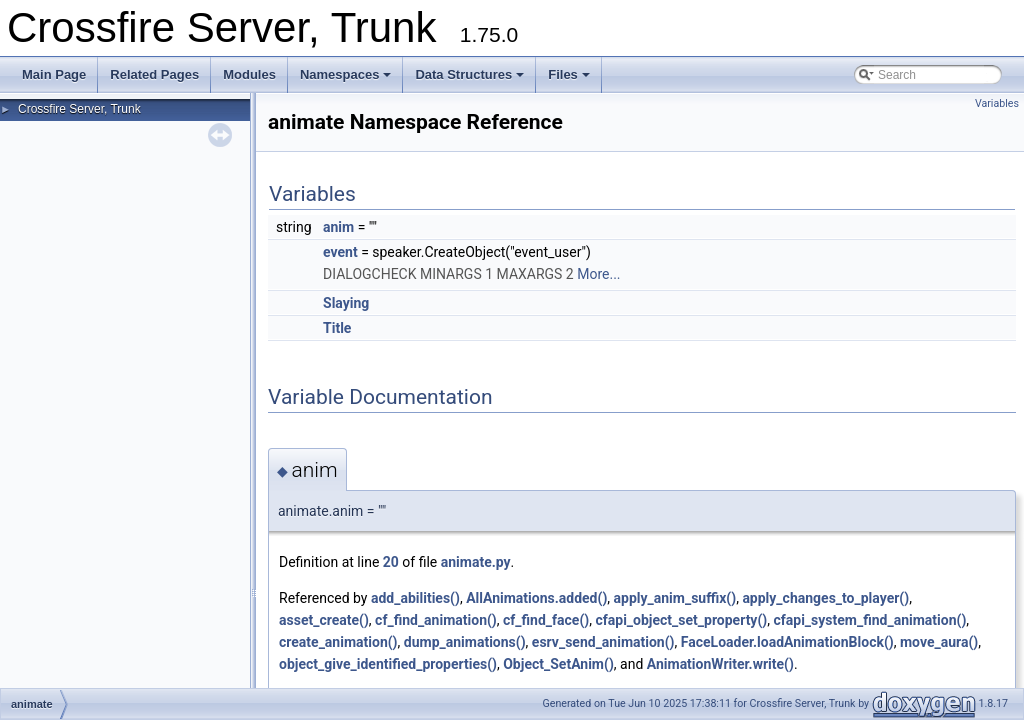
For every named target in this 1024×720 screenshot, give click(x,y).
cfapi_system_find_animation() (869, 620)
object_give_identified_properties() (388, 664)
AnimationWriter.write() (720, 664)
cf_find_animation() (436, 620)
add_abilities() (415, 598)
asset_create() (324, 620)
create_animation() (338, 642)
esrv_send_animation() (603, 642)
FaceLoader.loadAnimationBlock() (787, 642)
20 (391, 562)
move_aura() (939, 642)
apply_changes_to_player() (825, 598)
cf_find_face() (546, 620)
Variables (997, 103)
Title (337, 328)
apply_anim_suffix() (675, 598)
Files (569, 74)
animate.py (476, 562)
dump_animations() (465, 642)
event (340, 252)
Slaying (346, 303)
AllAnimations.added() (536, 598)
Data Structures (469, 74)
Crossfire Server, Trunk (79, 109)
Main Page (54, 74)
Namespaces (346, 74)
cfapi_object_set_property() (681, 620)
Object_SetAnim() (558, 664)
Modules (249, 74)
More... (598, 274)
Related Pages (154, 74)
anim (338, 227)
